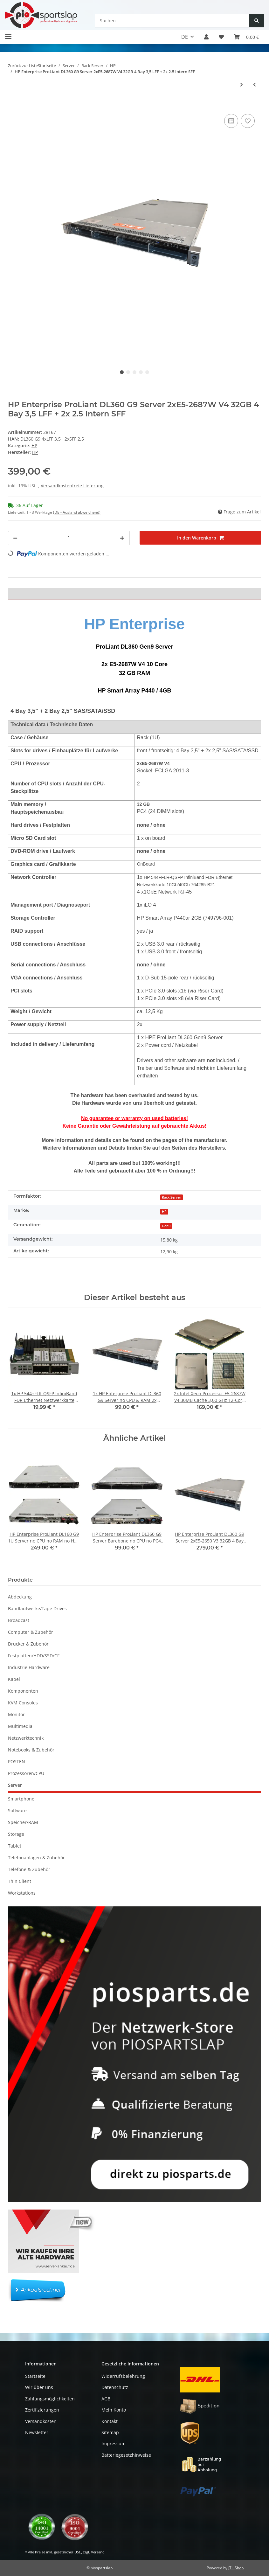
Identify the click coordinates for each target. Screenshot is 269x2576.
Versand (98, 2552)
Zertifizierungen (42, 2410)
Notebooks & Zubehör (31, 1750)
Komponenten (23, 1691)
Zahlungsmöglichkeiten (50, 2399)
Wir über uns (39, 2387)
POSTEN (16, 1761)
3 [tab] (134, 372)
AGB (105, 2399)
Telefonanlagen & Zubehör (36, 1858)
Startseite (35, 2376)
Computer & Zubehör (30, 1632)
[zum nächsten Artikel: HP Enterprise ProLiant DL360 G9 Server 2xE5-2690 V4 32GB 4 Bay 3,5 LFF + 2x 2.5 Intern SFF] (241, 84)
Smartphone (21, 1799)
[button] (206, 37)
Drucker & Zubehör (28, 1644)
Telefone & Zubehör (29, 1869)
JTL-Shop (236, 2568)
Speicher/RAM (23, 1822)
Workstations (22, 1893)
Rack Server (171, 1197)
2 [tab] (128, 372)
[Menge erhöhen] (122, 538)
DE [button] (184, 36)
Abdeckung (20, 1597)
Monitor (16, 1714)
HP (34, 445)
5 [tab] (147, 372)
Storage (16, 1834)
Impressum (113, 2443)
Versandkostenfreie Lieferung (72, 486)
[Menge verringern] (15, 538)
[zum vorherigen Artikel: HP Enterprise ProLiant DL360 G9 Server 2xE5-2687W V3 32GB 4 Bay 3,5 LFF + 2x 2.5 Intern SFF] (254, 84)
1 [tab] (122, 372)
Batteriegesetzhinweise (126, 2455)
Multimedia (20, 1726)
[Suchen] (172, 20)
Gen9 (166, 1226)
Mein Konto (113, 2410)
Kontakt (109, 2421)
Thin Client (19, 1881)
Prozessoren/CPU (26, 1773)
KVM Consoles (23, 1703)
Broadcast (18, 1620)
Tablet (14, 1846)
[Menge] (68, 538)
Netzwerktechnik (26, 1738)
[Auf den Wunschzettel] (248, 121)
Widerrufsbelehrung (123, 2376)
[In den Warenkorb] (13, 102)
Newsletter (36, 2432)
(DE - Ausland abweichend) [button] (76, 512)
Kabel (14, 1679)
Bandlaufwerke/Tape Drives (37, 1608)
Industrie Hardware (29, 1667)
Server (15, 1785)
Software (17, 1810)
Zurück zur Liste (23, 65)
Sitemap (110, 2432)
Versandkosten (41, 2421)
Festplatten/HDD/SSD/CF (33, 1656)
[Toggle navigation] (8, 34)
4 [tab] (141, 372)
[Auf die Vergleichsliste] (231, 121)
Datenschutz (114, 2387)
